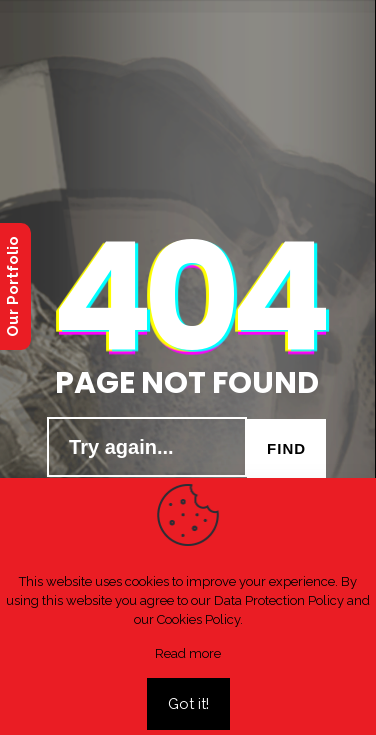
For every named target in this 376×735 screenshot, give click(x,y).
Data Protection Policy (279, 600)
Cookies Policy (198, 619)
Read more (188, 653)
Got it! (188, 704)
